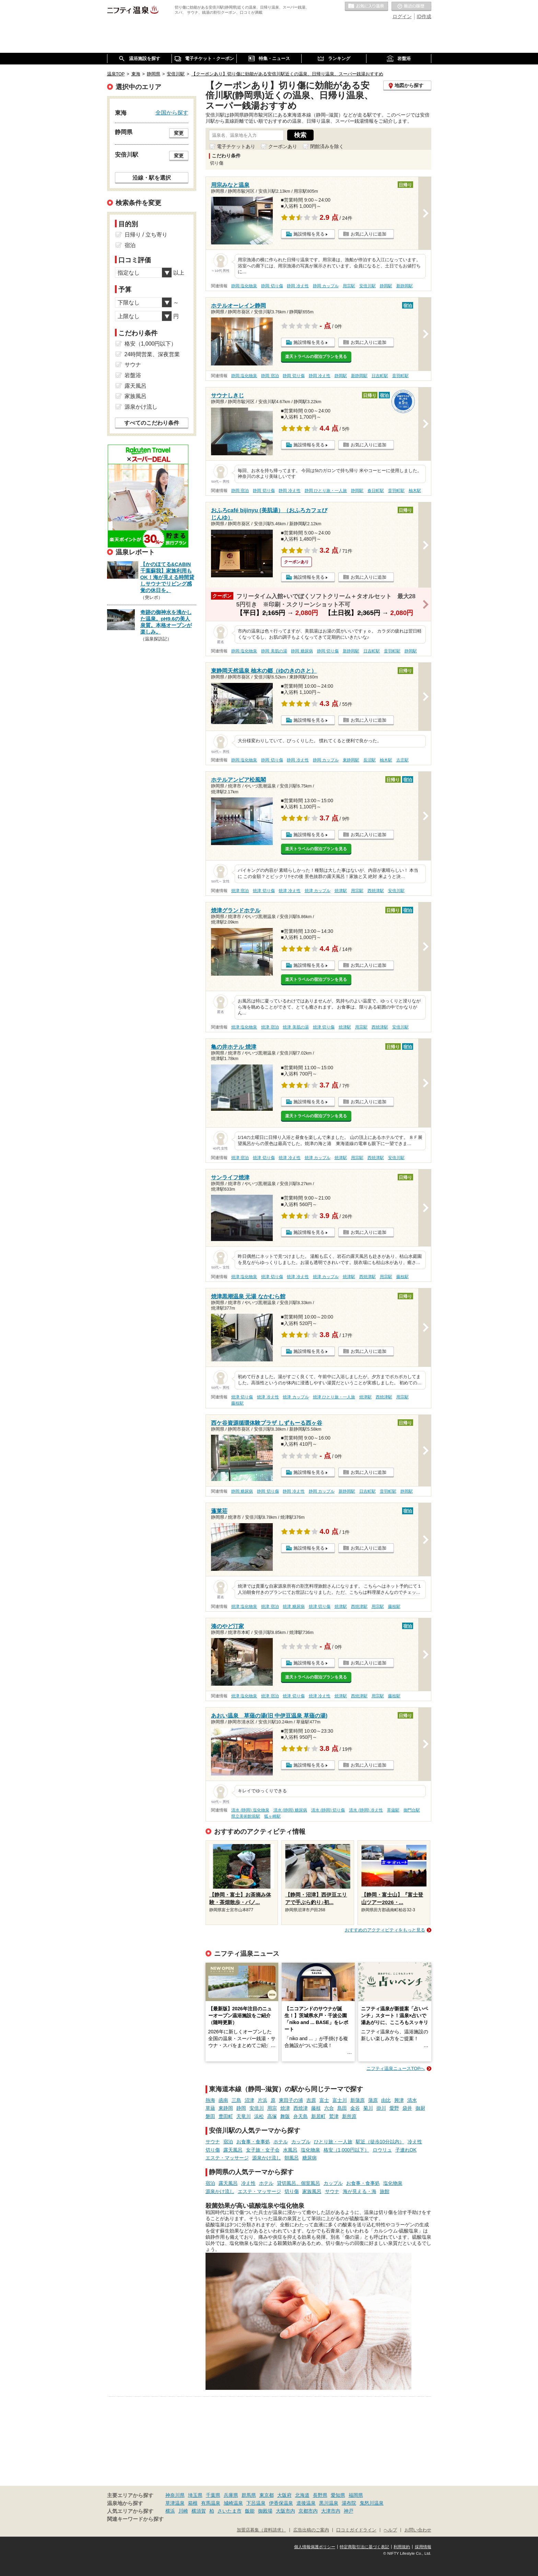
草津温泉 (175, 2503)
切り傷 (213, 2150)
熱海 (210, 2100)
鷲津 (334, 2116)
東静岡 (226, 2108)
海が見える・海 (359, 2191)
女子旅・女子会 (263, 2150)
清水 (412, 2100)
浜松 (259, 2116)
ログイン (402, 16)
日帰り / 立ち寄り (146, 235)
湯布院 (349, 2503)
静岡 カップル (326, 286)
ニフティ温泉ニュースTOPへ (395, 2068)
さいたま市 (230, 2511)
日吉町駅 (380, 375)
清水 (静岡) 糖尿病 (290, 1810)
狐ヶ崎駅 (272, 1816)
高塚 (272, 2116)
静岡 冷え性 (297, 286)
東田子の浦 (291, 2100)
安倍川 (256, 2108)
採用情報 (423, 2546)
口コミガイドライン (356, 2530)
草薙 (210, 2108)
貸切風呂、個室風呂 (298, 2183)
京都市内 (308, 2511)
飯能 (250, 2511)
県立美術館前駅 (245, 1816)
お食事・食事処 (253, 2141)
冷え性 (415, 2141)
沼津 (249, 2100)
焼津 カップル (317, 890)
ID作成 (424, 16)
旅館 (384, 2191)
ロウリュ (382, 2150)
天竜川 (243, 2116)
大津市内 (330, 2511)
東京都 (266, 2495)
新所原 (349, 2116)
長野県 (320, 2495)
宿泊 (228, 2141)
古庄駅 (402, 760)
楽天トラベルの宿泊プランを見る (316, 356)
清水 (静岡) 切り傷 (328, 1810)
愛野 (394, 2108)
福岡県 (356, 2495)
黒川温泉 (328, 2503)
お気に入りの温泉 (366, 6)
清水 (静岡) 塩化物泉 (250, 1810)
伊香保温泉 (281, 2503)
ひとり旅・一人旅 (333, 2141)
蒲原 (373, 2100)
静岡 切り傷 (272, 286)
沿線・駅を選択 (151, 177)
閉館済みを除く (327, 146)
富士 (324, 2100)
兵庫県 (231, 2495)
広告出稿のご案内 (311, 2530)
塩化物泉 (310, 2150)
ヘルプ (390, 2530)
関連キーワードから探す (135, 2519)
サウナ (213, 2141)
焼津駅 (341, 890)
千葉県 (213, 2495)
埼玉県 (195, 2495)
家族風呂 (311, 2191)
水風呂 (290, 2150)
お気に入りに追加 (368, 234)
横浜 (170, 2511)
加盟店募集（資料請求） (261, 2530)
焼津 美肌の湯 (295, 1027)
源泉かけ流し (266, 2157)
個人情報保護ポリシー (314, 2546)
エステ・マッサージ (227, 2157)
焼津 (285, 2108)
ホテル (280, 2141)
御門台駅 (412, 1810)
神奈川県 (175, 2495)
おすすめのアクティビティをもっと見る (385, 1930)
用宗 (272, 2108)
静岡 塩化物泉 (244, 286)
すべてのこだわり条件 (151, 423)
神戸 (348, 2511)
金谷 (355, 2108)
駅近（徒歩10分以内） (380, 2141)
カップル (301, 2141)
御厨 (420, 2108)
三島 (236, 2100)
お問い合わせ (418, 2530)
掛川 (381, 2108)
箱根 (193, 2503)
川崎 (183, 2511)
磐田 (210, 2116)
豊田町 (226, 2116)
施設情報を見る (309, 234)
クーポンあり (282, 146)
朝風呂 (291, 2157)
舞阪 (285, 2116)
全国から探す (171, 112)
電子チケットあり (236, 146)
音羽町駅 (400, 375)
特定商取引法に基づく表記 (364, 2546)
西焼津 (300, 2108)
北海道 (302, 2495)
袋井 (407, 2108)
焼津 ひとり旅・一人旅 (334, 1397)
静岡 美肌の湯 (274, 651)
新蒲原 (357, 2100)
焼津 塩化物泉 (244, 1027)
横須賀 (198, 2511)
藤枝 (316, 2108)
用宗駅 (349, 286)
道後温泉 (306, 2503)
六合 (329, 2108)
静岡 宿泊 (270, 375)
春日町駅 (375, 490)
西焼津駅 (375, 890)
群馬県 (249, 2495)
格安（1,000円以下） (346, 2150)
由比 (386, 2100)
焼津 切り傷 (263, 890)
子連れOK (406, 2150)
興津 (399, 2100)
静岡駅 (386, 286)
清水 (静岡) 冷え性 (366, 1810)
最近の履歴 (411, 6)
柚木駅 (415, 490)
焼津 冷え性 (289, 890)
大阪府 (284, 2495)
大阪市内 (285, 2511)
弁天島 (300, 2116)
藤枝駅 (402, 1276)
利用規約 (402, 2546)
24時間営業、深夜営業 (152, 354)
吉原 (311, 2100)
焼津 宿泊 (240, 890)
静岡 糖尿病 (302, 651)
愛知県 (338, 2495)
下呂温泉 (256, 2503)
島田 (342, 2108)
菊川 (368, 2108)
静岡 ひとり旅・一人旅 (326, 490)
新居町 (318, 2116)
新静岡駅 (404, 286)
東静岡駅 (351, 760)
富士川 (339, 2100)
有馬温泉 (210, 2503)
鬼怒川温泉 (372, 2503)
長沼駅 (369, 760)
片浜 (262, 2100)
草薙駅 (393, 1810)
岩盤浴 (133, 375)
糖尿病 (309, 2157)
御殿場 (265, 2511)
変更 (179, 133)
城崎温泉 (233, 2503)
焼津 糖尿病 (293, 1606)
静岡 (241, 2108)
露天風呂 (233, 2150)
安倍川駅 (367, 286)
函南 (223, 2100)
